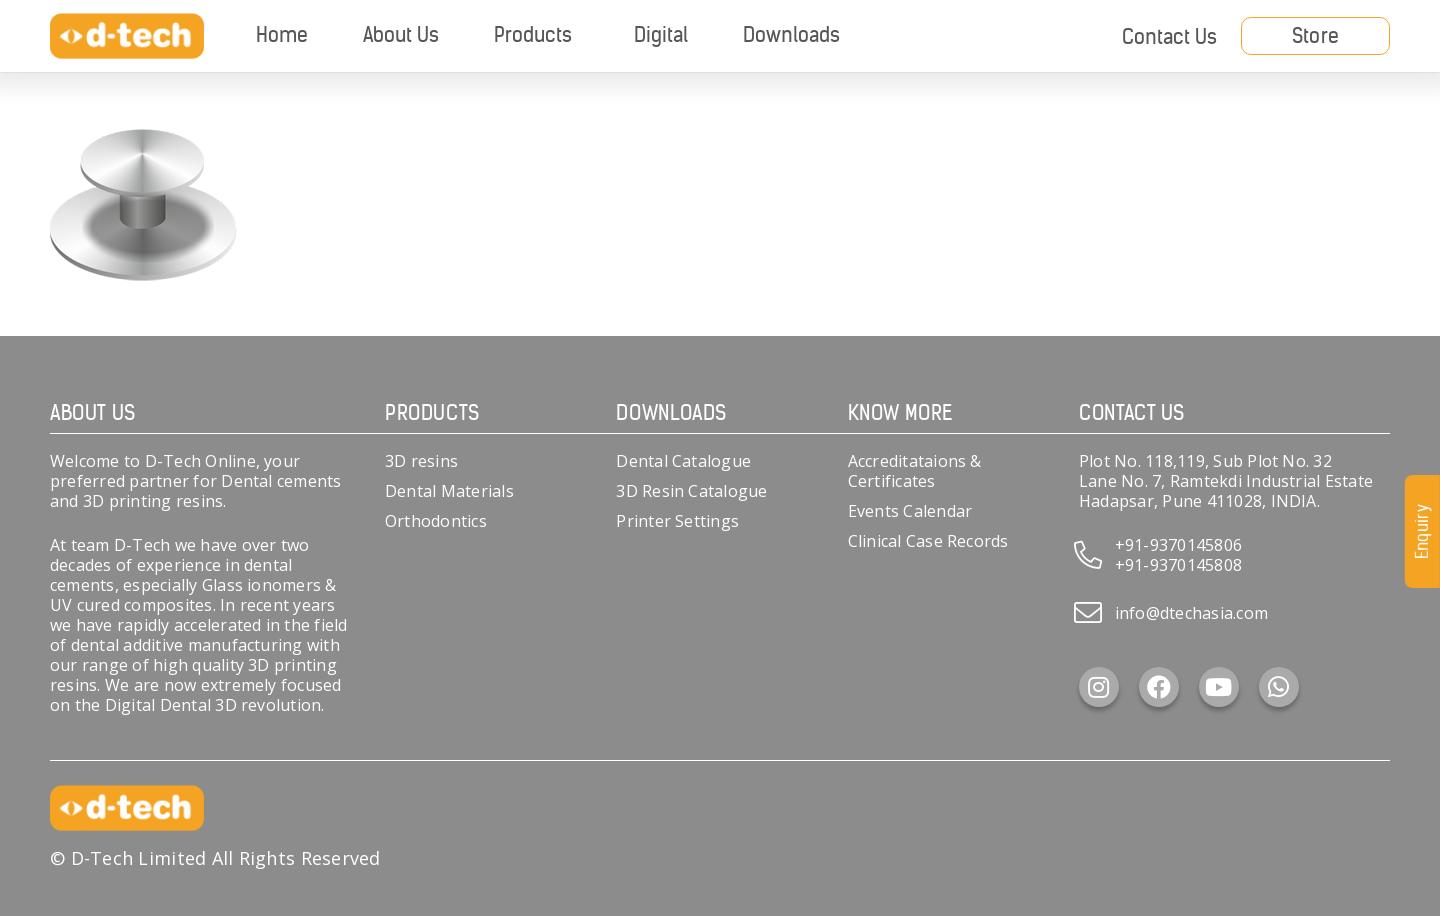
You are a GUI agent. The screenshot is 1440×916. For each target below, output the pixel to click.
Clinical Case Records (928, 541)
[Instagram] (1099, 687)
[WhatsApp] (1279, 687)
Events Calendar (910, 511)
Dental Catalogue (683, 461)
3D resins (421, 461)
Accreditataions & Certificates (915, 471)
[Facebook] (1159, 687)
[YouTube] (1219, 687)
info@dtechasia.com (1191, 613)
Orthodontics (436, 521)
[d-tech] (127, 36)
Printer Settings (677, 521)
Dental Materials (449, 491)
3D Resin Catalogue (691, 491)
